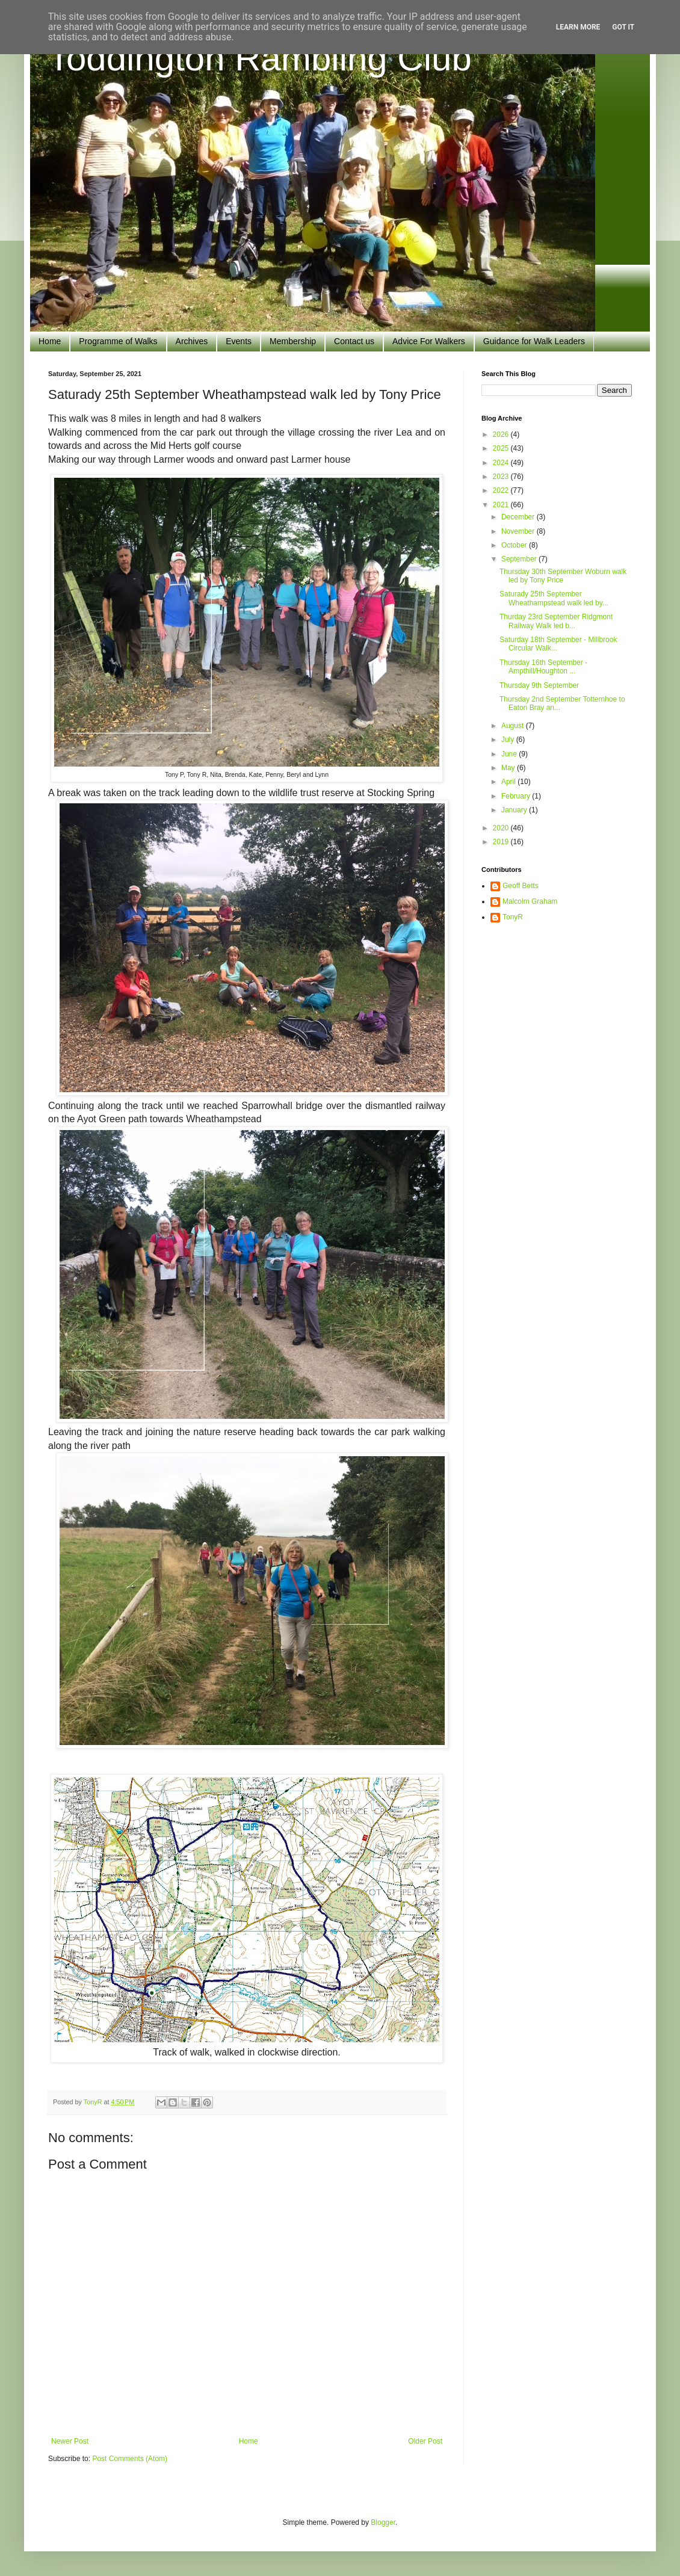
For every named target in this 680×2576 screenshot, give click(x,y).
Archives (192, 341)
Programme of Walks (118, 341)
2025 (502, 448)
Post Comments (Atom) (129, 2458)
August (513, 725)
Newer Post (69, 2441)
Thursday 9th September (539, 685)
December (519, 517)
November (519, 531)
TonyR (512, 917)
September (520, 559)
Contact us (354, 341)
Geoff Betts (520, 886)
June (510, 754)
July (508, 739)
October (515, 545)
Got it (623, 27)
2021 (502, 505)
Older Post (425, 2441)
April (509, 781)
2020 (502, 828)
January (515, 810)
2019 (502, 842)
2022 (502, 490)
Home (50, 341)
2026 (502, 434)
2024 (502, 463)
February (516, 796)
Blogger (383, 2522)
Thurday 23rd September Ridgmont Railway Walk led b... (556, 621)
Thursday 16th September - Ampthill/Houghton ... (543, 666)
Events (239, 341)
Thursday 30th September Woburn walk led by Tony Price (562, 575)
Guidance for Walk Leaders (534, 341)
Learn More (578, 27)
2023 (502, 476)
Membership (293, 341)
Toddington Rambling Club (260, 58)
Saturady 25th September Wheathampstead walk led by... (553, 598)
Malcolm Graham (529, 901)
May (509, 768)
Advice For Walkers (428, 341)
